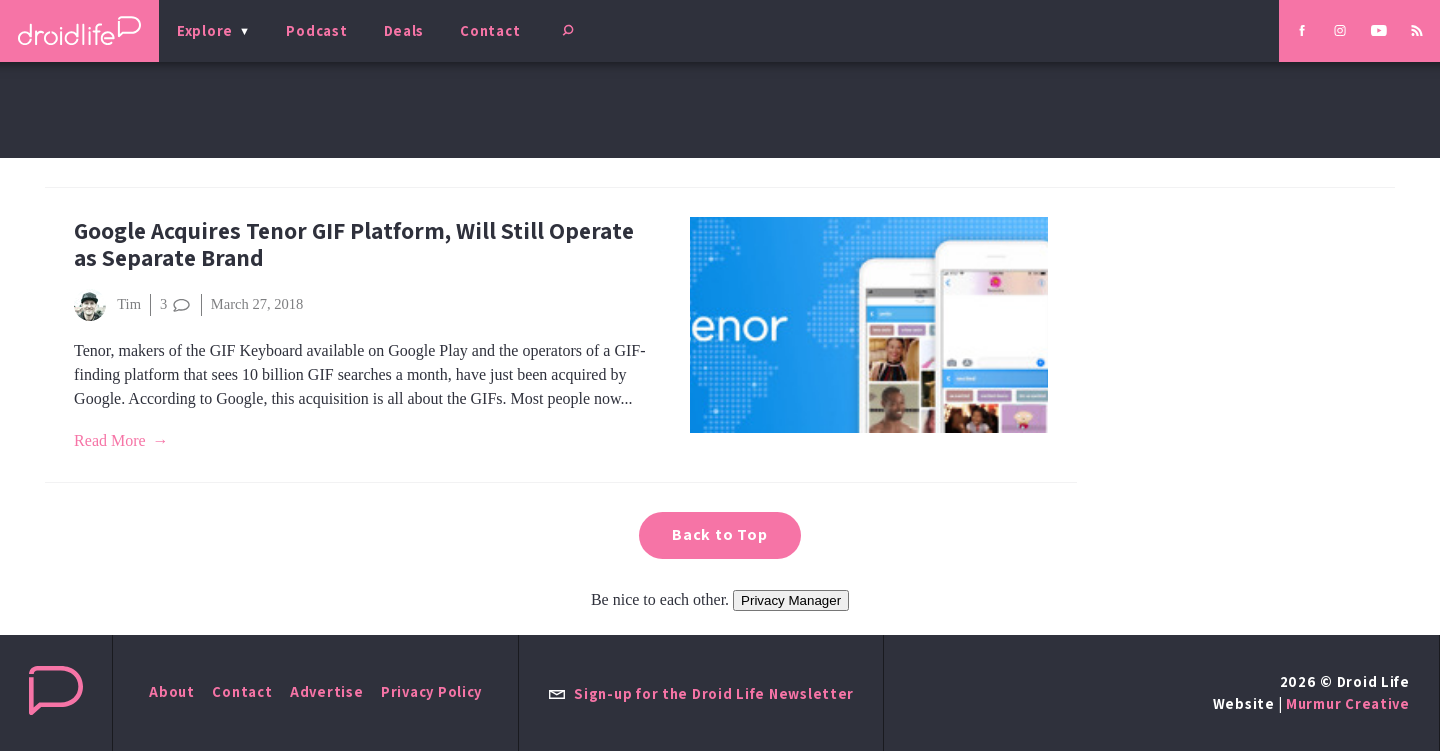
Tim (107, 305)
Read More (110, 440)
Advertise (327, 691)
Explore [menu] (205, 30)
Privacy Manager (791, 600)
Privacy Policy (431, 691)
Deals (404, 30)
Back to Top (720, 534)
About (172, 691)
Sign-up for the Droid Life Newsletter (701, 693)
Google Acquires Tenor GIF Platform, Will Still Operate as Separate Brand (354, 244)
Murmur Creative (1348, 703)
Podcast (316, 30)
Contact (490, 30)
